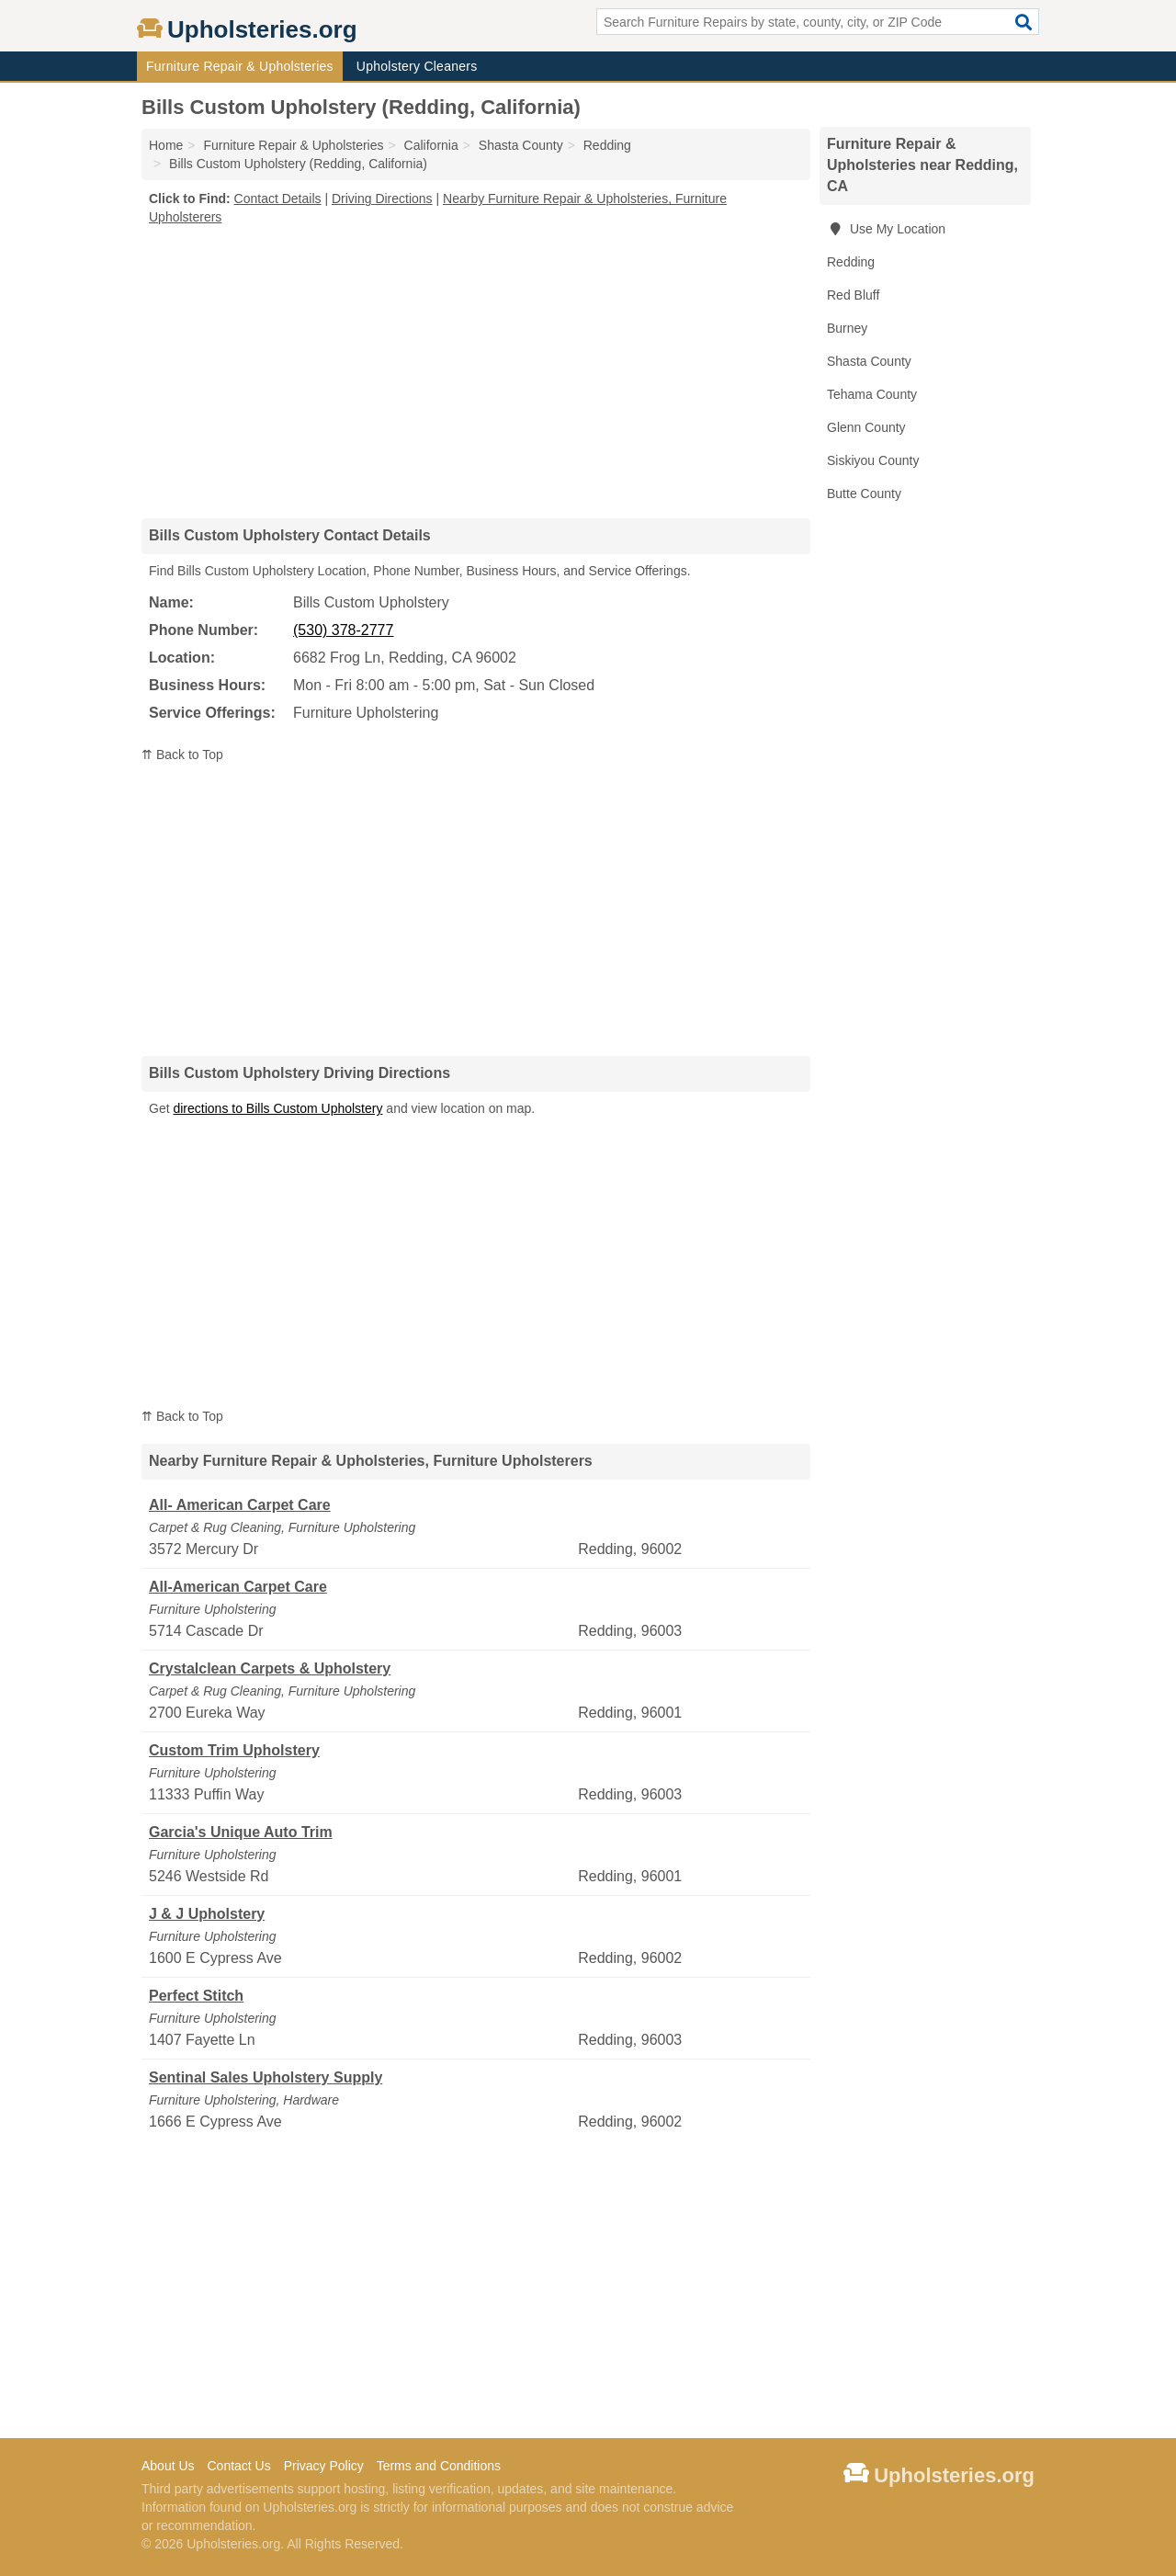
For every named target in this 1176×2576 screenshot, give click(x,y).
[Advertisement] (475, 371)
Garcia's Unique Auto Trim (241, 1832)
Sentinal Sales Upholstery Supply (265, 2077)
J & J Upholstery (207, 1914)
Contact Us (238, 2465)
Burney (847, 328)
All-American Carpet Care (238, 1586)
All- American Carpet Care (240, 1505)
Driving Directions (382, 198)
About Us (168, 2465)
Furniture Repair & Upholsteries (240, 66)
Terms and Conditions (439, 2465)
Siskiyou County (873, 460)
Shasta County (869, 361)
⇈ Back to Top (182, 754)
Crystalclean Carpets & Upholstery (269, 1668)
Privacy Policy (324, 2465)
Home (166, 145)
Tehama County (872, 394)
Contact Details (278, 198)
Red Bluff (853, 295)
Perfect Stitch (196, 1995)
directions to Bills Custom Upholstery (277, 1108)
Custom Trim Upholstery (234, 1750)
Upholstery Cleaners (417, 66)
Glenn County (866, 427)
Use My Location (886, 228)
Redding (851, 262)
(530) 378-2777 (343, 630)
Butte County (864, 493)
